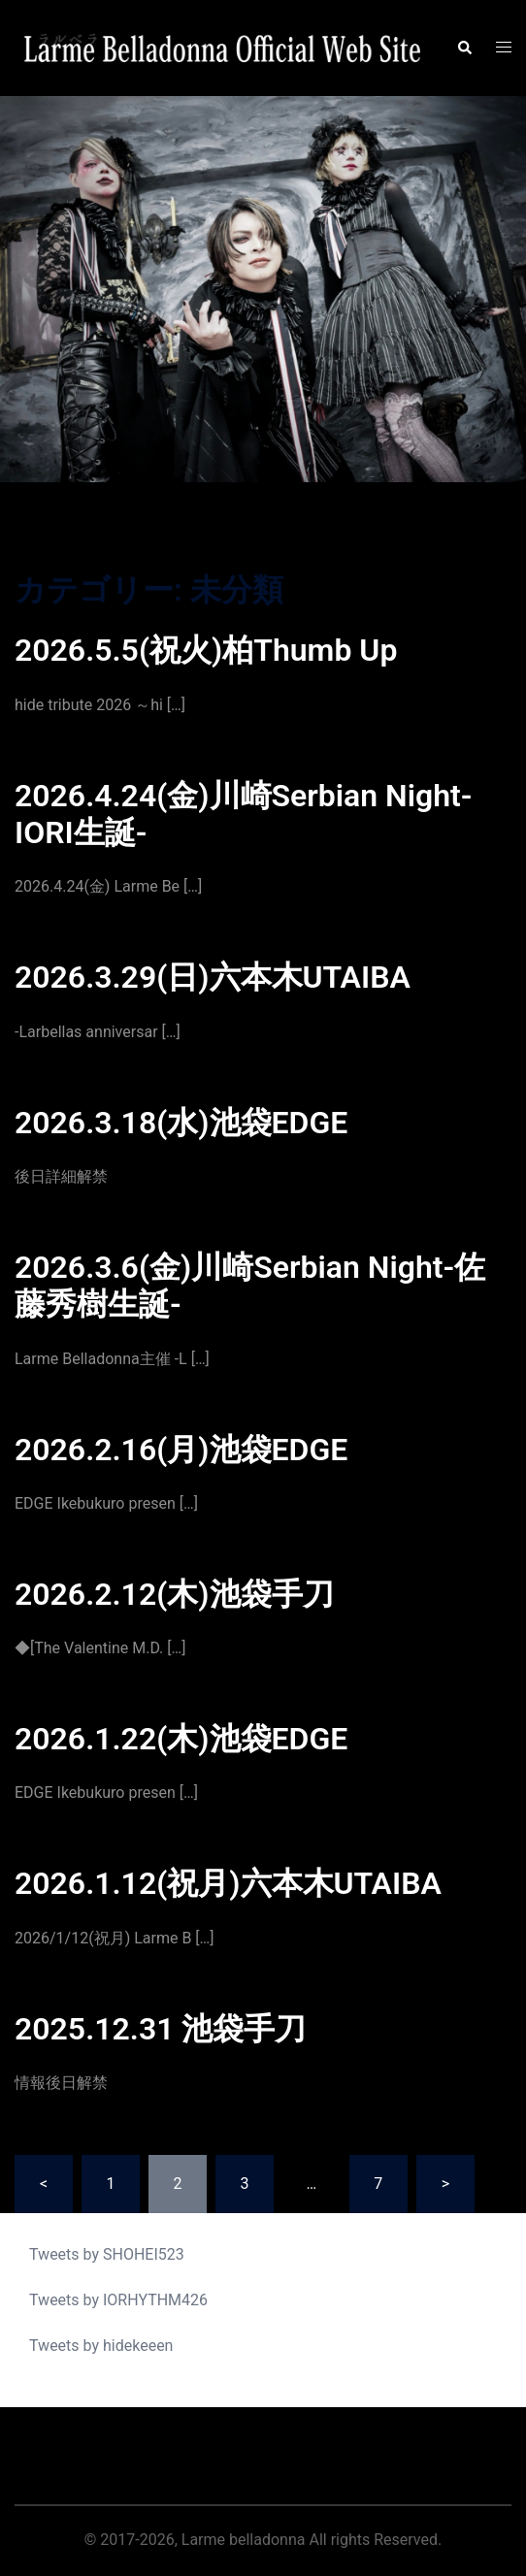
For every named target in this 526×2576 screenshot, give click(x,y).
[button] (464, 48)
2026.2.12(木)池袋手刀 (174, 1594)
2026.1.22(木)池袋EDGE (181, 1738)
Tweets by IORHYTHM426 (118, 2300)
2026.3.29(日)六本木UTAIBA (213, 977)
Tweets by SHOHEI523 (106, 2254)
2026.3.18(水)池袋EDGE (181, 1122)
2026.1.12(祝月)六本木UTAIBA (228, 1883)
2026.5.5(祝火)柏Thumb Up (206, 650)
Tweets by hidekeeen (101, 2345)
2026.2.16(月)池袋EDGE (181, 1449)
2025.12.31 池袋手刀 (160, 2028)
